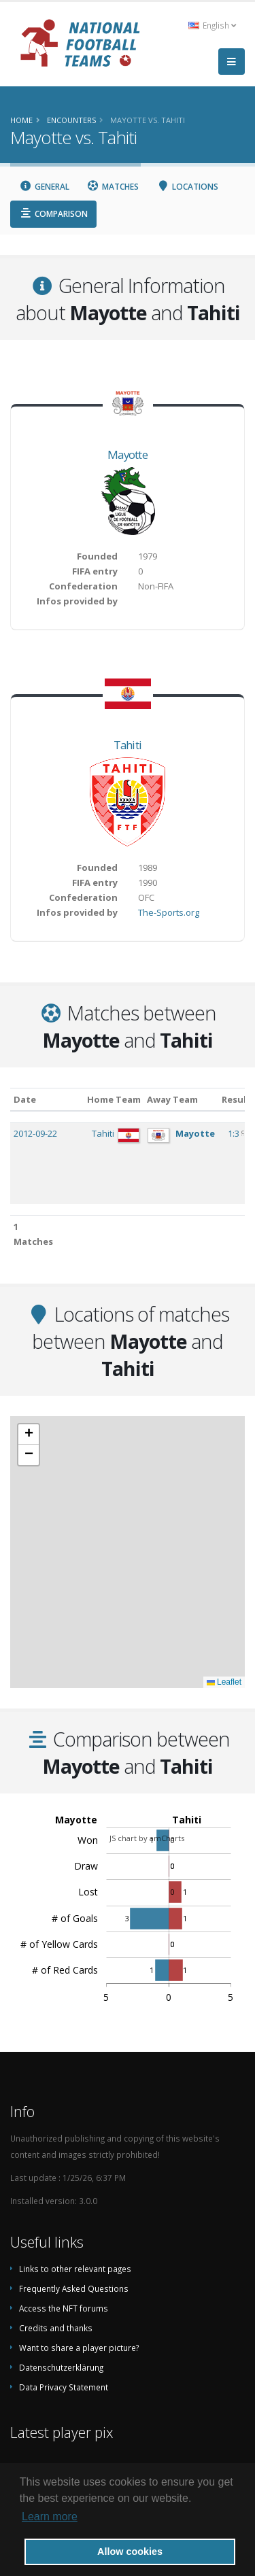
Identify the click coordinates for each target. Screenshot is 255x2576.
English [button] (212, 25)
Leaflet (224, 1682)
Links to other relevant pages (75, 2268)
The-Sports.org (168, 912)
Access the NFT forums (63, 2308)
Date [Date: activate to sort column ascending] (25, 1099)
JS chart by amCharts (146, 1838)
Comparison (53, 214)
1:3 (234, 1133)
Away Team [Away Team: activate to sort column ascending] (172, 1099)
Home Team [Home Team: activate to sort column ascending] (114, 1099)
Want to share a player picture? (79, 2347)
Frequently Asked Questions (74, 2288)
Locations (187, 186)
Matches (113, 186)
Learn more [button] (50, 2516)
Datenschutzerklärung (61, 2367)
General (44, 186)
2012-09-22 (35, 1133)
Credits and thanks (55, 2327)
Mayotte (127, 454)
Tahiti (128, 745)
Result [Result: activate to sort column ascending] (236, 1099)
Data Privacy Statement (63, 2387)
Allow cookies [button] (130, 2551)
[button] (28, 1434)
